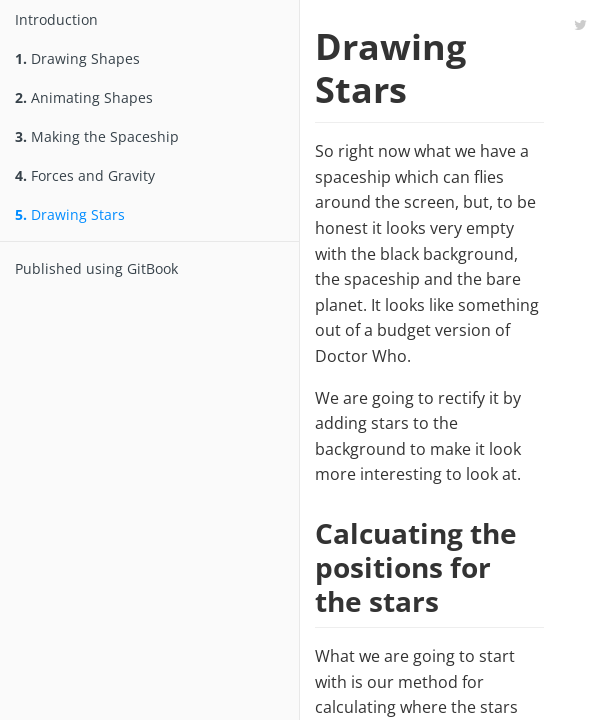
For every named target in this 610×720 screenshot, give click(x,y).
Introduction (56, 19)
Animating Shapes (84, 97)
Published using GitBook (96, 268)
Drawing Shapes (77, 58)
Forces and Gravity (85, 175)
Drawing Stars (70, 214)
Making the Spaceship (97, 136)
